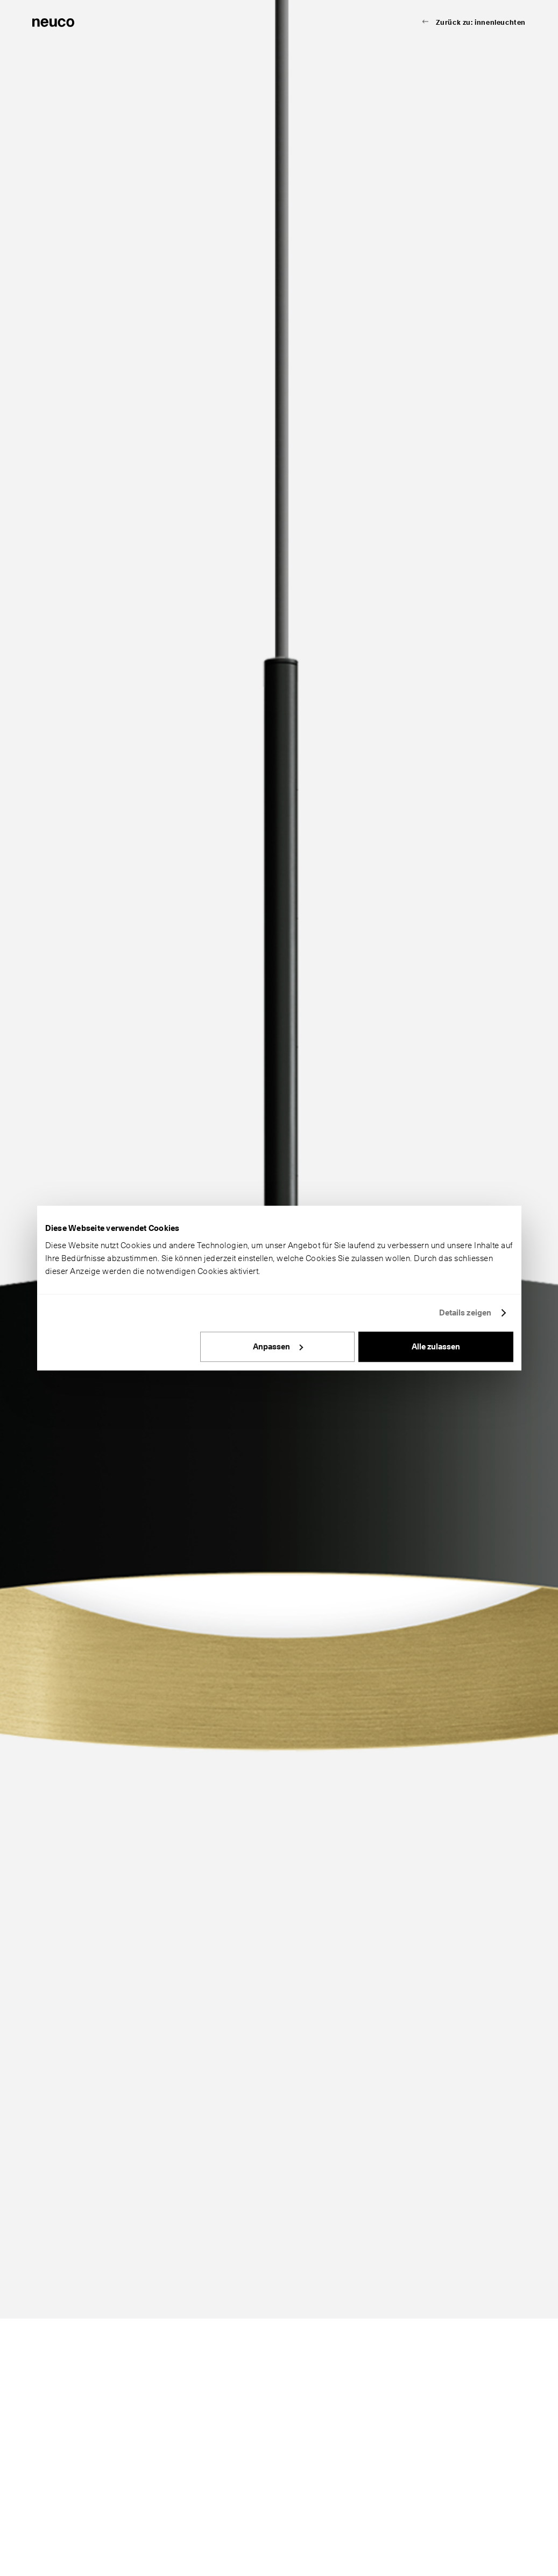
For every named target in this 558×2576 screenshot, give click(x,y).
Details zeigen (465, 1313)
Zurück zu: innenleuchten (481, 22)
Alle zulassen (436, 1347)
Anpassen (278, 1347)
